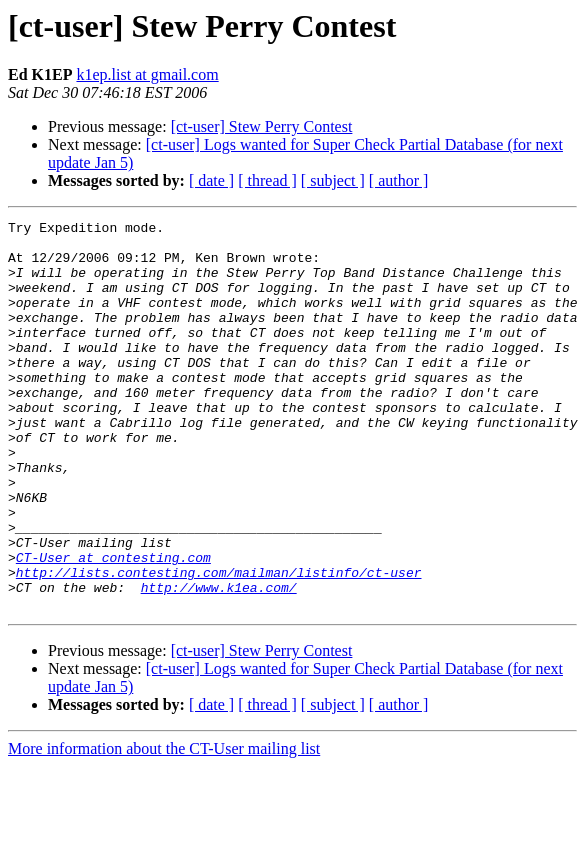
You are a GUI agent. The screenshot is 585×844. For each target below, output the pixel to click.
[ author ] (399, 180)
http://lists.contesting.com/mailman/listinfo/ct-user (219, 644)
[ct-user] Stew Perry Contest (262, 126)
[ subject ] (333, 180)
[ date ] (211, 180)
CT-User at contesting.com (113, 626)
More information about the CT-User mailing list (164, 826)
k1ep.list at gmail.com (147, 74)
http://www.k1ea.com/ (219, 662)
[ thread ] (267, 180)
